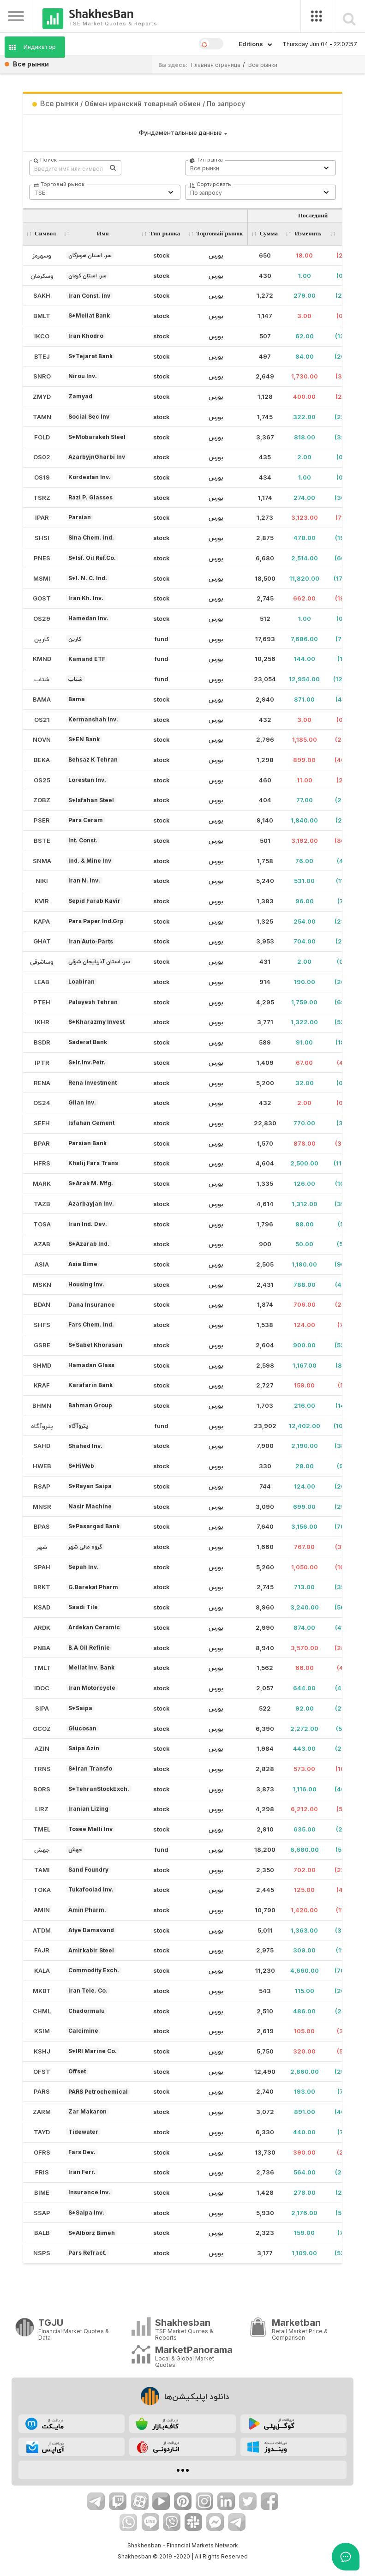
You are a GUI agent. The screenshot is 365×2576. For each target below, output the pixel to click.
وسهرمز (41, 255)
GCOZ (42, 1728)
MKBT (42, 1990)
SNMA (42, 861)
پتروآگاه (42, 1425)
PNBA (41, 1647)
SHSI (42, 537)
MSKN (42, 1284)
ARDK (42, 1627)
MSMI (41, 578)
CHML (42, 2011)
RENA (42, 1083)
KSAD (42, 1607)
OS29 (41, 618)
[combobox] (260, 167)
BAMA (42, 699)
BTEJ (42, 356)
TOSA (42, 1224)
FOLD (42, 437)
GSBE (42, 1345)
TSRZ (41, 497)
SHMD (42, 1365)
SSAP (42, 2212)
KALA (42, 1970)
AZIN (42, 1748)
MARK (42, 1183)
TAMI (42, 1869)
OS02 (41, 457)
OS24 (41, 1102)
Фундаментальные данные (180, 132)
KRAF (42, 1385)
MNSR (42, 1506)
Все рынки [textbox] (204, 168)
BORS (41, 1789)
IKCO (41, 336)
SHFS (42, 1324)
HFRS (42, 1163)
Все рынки (262, 64)
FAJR (41, 1950)
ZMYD (42, 396)
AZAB (42, 1244)
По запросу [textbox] (206, 192)
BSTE (42, 840)
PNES (42, 558)
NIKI (42, 880)
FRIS (42, 2172)
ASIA (42, 1264)
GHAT (42, 941)
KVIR (42, 901)
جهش (42, 1849)
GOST (42, 598)
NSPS (41, 2253)
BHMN (41, 1405)
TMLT (42, 1667)
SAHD (41, 1445)
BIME (41, 2192)
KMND (42, 658)
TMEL (41, 1829)
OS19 (42, 477)
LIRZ (41, 1809)
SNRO (42, 376)
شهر (41, 1546)
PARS (42, 2091)
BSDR (42, 1042)
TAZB (42, 1203)
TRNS (42, 1768)
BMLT (41, 315)
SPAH (42, 1567)
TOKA (42, 1889)
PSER (42, 820)
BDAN (42, 1304)
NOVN (42, 739)
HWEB (42, 1466)
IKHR (42, 1022)
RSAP (42, 1486)
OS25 (42, 780)
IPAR (42, 517)
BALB (42, 2232)
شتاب (41, 679)
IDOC (41, 1688)
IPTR (42, 1062)
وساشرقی (42, 961)
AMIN (42, 1910)
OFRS (42, 2152)
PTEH (41, 1002)
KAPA (42, 921)
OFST (41, 2071)
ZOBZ (41, 800)
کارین (41, 638)
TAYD (42, 2132)
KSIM (42, 2031)
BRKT (41, 1587)
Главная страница (215, 64)
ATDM (42, 1930)
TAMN (42, 416)
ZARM (42, 2111)
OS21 (42, 719)
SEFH (42, 1123)
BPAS (42, 1526)
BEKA (42, 759)
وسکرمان (42, 275)
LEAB (41, 981)
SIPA (42, 1708)
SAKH (41, 295)
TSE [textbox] (39, 192)
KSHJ (42, 2051)
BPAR (42, 1143)
